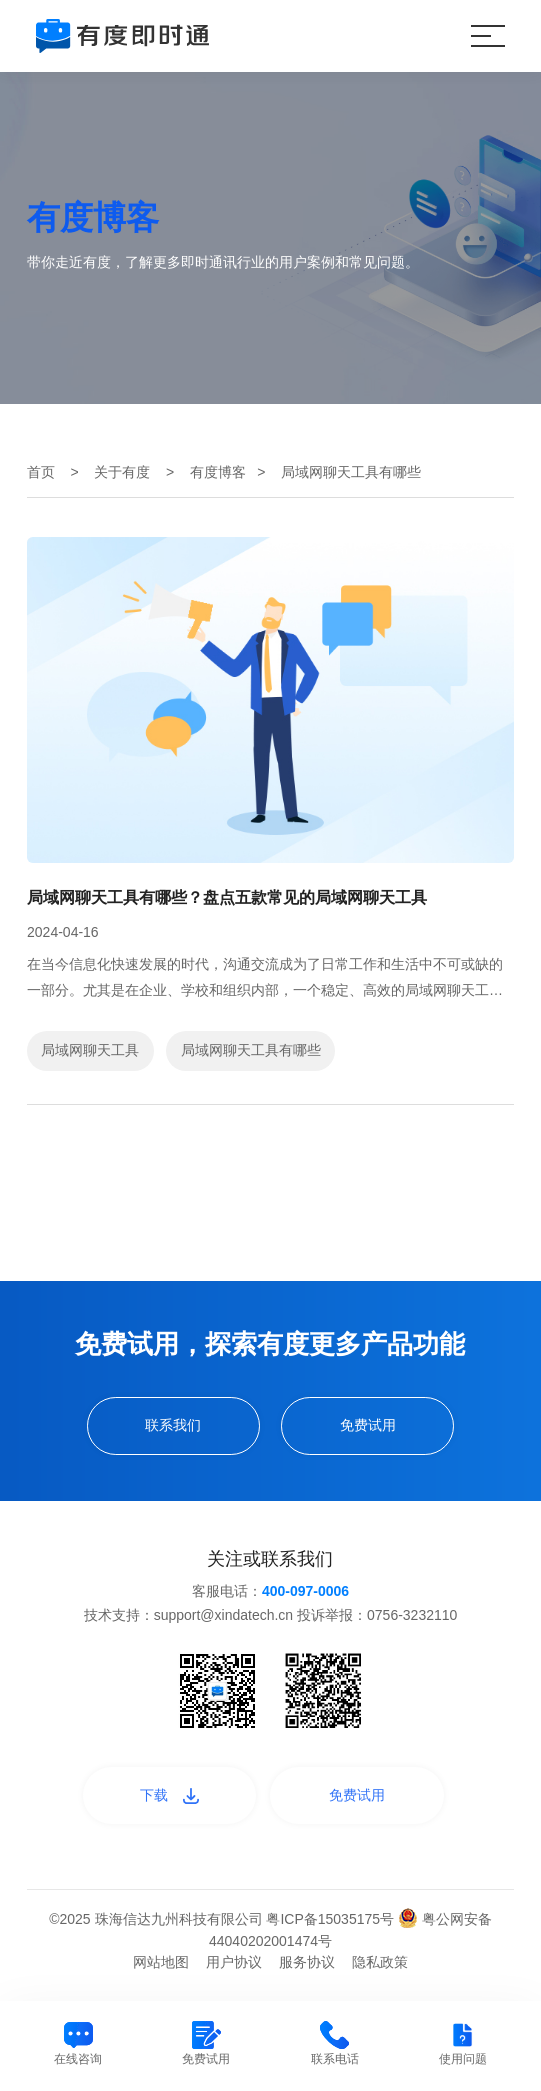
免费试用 (368, 1425)
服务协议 (307, 1962)
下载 (169, 1795)
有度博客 (218, 472)
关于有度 (122, 472)
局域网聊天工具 (90, 1050)
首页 (41, 472)
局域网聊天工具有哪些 (251, 1050)
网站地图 (161, 1962)
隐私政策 (380, 1962)
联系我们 (173, 1425)
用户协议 (234, 1962)
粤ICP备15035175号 (332, 1919)
